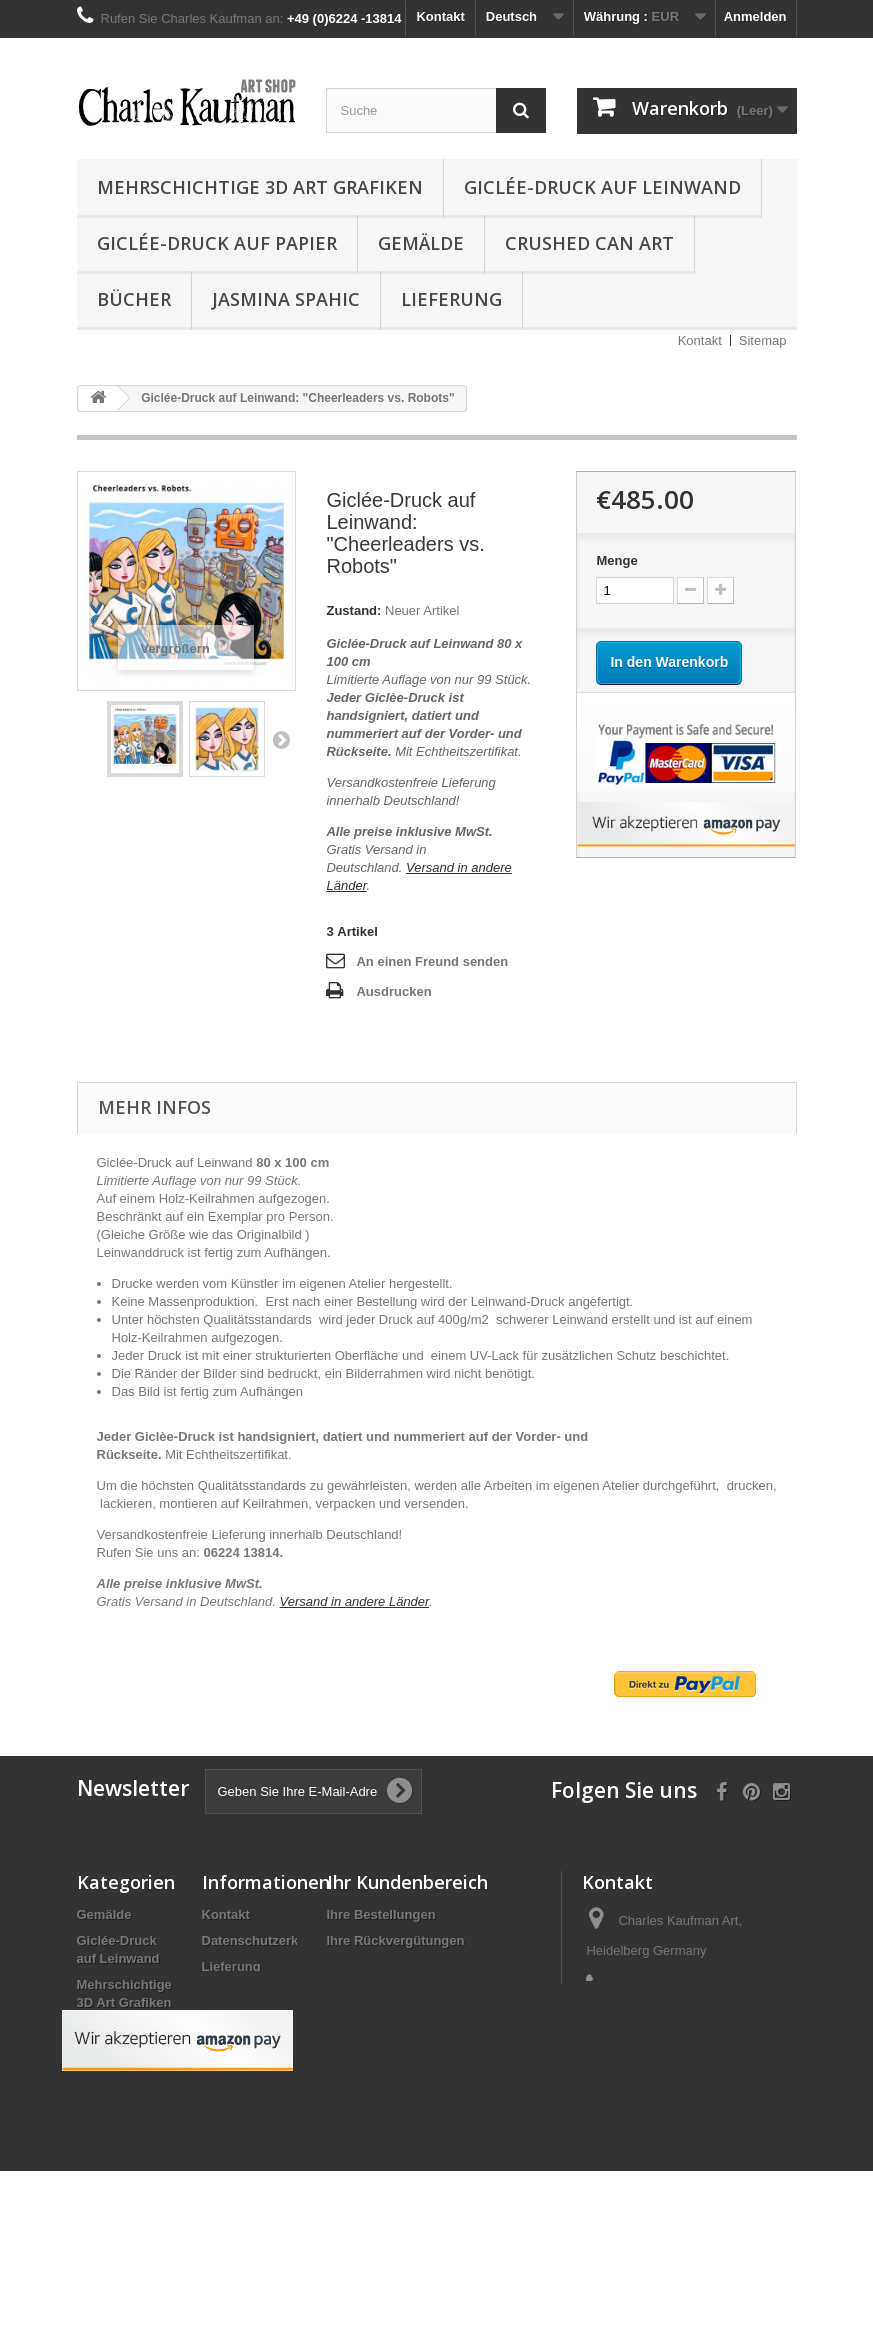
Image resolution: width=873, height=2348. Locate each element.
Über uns (230, 2018)
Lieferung (451, 299)
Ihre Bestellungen (381, 1914)
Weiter (281, 739)
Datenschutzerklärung (270, 1940)
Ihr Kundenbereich (407, 1882)
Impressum (236, 1992)
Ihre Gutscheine (376, 2018)
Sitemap (763, 340)
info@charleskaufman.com (663, 2084)
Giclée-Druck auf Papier (217, 243)
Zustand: (353, 610)
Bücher (134, 299)
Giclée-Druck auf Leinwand (602, 187)
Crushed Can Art (589, 243)
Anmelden (755, 16)
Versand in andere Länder (354, 1601)
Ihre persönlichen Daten (401, 1992)
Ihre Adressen (370, 1966)
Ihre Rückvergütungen (396, 1940)
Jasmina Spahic (286, 299)
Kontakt (440, 16)
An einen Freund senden (432, 961)
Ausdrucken (393, 991)
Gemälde (421, 243)
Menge (616, 560)
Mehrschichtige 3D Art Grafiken (260, 187)
